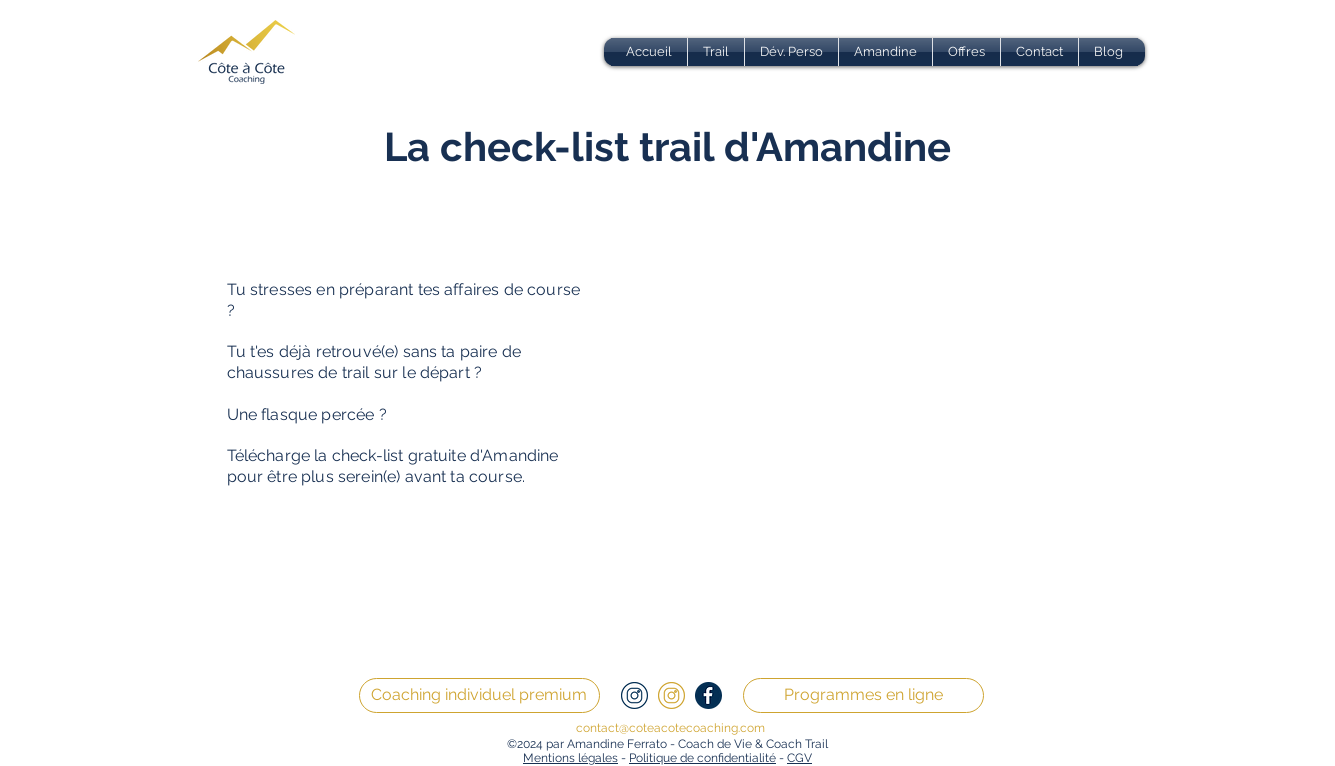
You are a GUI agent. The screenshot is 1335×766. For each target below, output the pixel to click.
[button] (716, 52)
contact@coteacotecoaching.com (670, 728)
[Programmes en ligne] (863, 695)
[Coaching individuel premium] (479, 695)
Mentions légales (570, 758)
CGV (799, 758)
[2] (634, 695)
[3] (671, 695)
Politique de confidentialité (702, 758)
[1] (708, 695)
